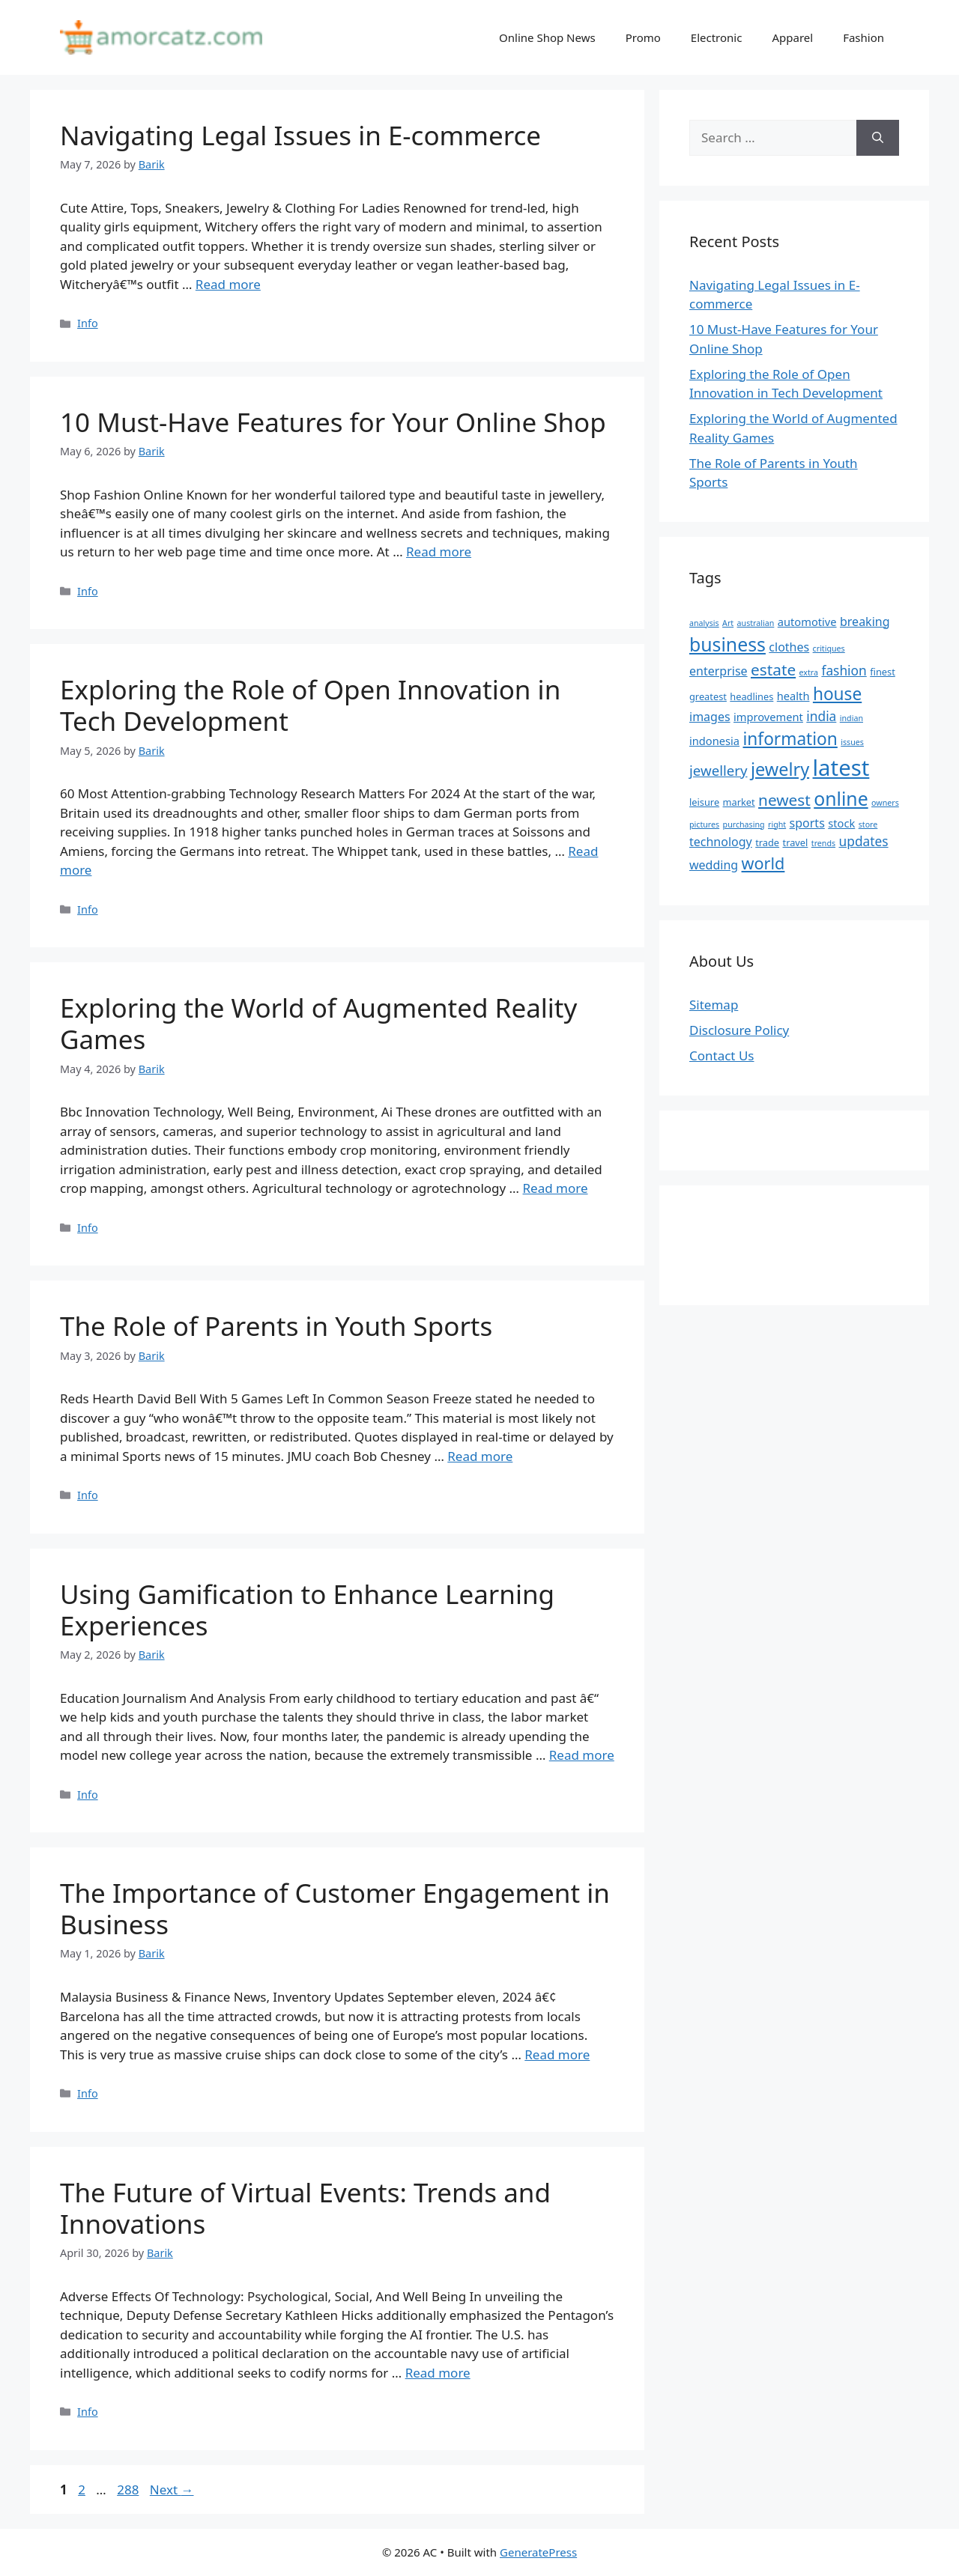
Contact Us (721, 1055)
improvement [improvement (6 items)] (768, 716)
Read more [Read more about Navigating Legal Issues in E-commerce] (228, 284)
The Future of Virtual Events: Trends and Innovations (305, 2208)
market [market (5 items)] (739, 802)
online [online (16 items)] (841, 798)
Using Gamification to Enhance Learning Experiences (307, 1609)
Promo (643, 37)
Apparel (792, 37)
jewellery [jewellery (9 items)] (718, 770)
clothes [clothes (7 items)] (789, 647)
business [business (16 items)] (727, 644)
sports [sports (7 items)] (807, 823)
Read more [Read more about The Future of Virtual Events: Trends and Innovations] (438, 2372)
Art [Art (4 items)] (727, 623)
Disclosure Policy (739, 1030)
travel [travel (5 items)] (795, 842)
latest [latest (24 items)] (841, 768)
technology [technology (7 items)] (720, 841)
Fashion (863, 37)
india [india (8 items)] (821, 716)
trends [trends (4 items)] (823, 843)
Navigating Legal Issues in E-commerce (300, 135)
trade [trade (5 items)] (767, 842)
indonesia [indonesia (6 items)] (714, 740)
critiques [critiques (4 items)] (829, 648)
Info (87, 323)
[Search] (877, 138)
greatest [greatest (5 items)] (708, 696)
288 (129, 2489)
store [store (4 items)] (868, 824)
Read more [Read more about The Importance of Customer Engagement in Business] (557, 2054)
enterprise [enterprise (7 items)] (718, 671)
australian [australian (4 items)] (756, 623)
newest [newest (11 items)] (784, 799)
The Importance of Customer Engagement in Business (335, 1908)
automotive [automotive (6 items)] (807, 621)
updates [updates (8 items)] (864, 841)
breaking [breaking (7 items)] (865, 621)
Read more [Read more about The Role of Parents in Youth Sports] (479, 1456)
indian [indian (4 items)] (851, 718)
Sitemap (713, 1004)
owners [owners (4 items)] (885, 803)
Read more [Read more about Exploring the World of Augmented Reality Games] (555, 1188)
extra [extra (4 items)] (808, 672)
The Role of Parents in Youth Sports (276, 1325)
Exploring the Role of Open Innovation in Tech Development (310, 705)
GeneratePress (538, 2552)
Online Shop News (547, 37)
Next (172, 2489)
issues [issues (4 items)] (852, 742)
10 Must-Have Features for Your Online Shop (333, 422)
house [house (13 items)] (837, 693)
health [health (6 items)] (793, 695)
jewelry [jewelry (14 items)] (780, 769)
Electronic (716, 37)
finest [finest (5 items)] (882, 671)
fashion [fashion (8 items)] (843, 670)
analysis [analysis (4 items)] (704, 623)
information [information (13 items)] (790, 738)
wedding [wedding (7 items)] (713, 865)
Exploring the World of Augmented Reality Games (318, 1023)
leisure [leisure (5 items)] (704, 802)
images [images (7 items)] (709, 716)
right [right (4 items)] (777, 824)
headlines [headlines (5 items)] (751, 696)
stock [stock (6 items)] (841, 822)
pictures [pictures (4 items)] (704, 824)
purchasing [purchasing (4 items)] (744, 824)
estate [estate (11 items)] (773, 669)
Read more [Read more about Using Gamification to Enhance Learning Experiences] (581, 1755)
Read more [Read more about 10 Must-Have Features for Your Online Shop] (438, 551)
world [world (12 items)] (763, 863)
